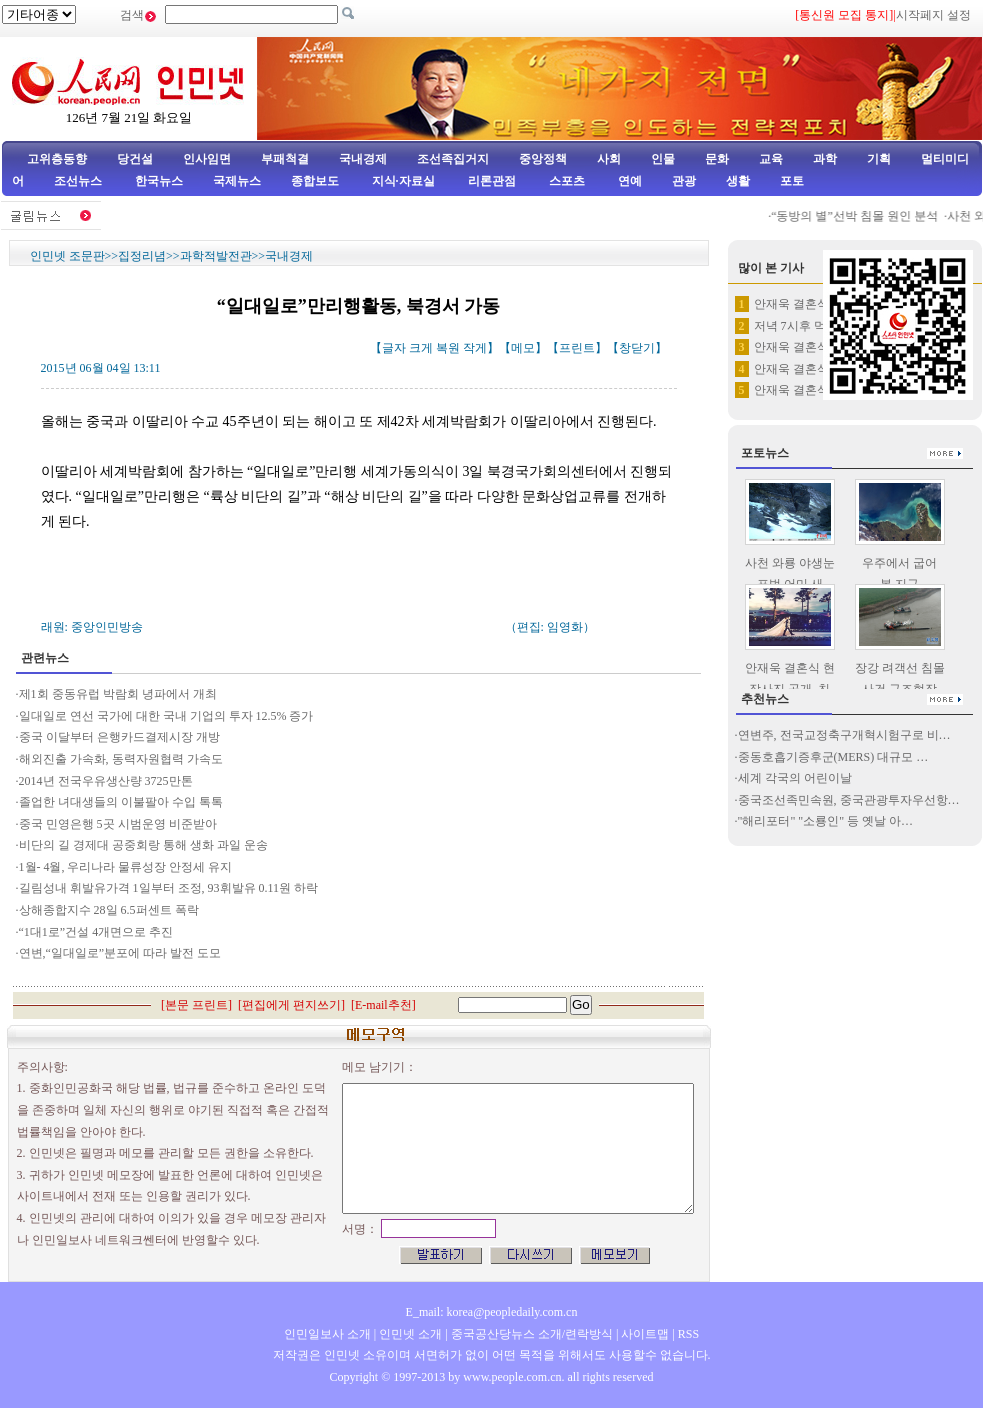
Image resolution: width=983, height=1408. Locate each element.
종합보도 (315, 181)
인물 (663, 159)
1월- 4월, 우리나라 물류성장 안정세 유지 (126, 867)
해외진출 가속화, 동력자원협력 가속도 (121, 759)
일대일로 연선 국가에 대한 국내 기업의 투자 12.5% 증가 (166, 716)
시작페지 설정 (933, 15)
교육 (771, 159)
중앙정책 (543, 159)
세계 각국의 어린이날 (795, 778)
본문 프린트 (196, 1005)
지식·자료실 (405, 181)
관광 (684, 181)
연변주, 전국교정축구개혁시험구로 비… (844, 735)
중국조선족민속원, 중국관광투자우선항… (849, 800)
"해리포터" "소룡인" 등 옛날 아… (826, 821)
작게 (475, 348)
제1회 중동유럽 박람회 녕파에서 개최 (118, 694)
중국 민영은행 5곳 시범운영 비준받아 (118, 824)
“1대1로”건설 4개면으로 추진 (98, 932)
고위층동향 (57, 159)
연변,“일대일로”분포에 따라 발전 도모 (120, 953)
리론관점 (492, 181)
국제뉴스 (237, 181)
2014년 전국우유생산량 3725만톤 (106, 781)
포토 (792, 181)
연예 (628, 181)
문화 (717, 159)
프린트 (577, 348)
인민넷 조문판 (67, 256)
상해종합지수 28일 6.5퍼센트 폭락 (109, 910)
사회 (609, 159)
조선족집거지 (453, 159)
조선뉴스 (79, 181)
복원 (448, 348)
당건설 (135, 159)
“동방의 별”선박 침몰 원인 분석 (860, 216)
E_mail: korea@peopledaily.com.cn (492, 1312)
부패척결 (285, 159)
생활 (738, 181)
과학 (825, 159)
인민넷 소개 (409, 1334)
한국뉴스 (159, 181)
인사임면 (207, 159)
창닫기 (637, 348)
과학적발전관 (216, 256)
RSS (688, 1334)
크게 (421, 348)
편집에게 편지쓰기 (291, 1005)
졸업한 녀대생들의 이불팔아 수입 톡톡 (121, 802)
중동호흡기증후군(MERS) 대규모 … (833, 757)
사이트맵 (645, 1334)
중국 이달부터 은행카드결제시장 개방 (119, 737)
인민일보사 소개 (327, 1334)
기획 (879, 159)
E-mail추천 (383, 1005)
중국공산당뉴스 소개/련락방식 (532, 1334)
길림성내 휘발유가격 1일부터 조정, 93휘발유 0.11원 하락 (169, 888)
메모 (523, 348)
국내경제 (363, 159)
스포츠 (565, 181)
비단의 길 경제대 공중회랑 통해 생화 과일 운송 (143, 845)
